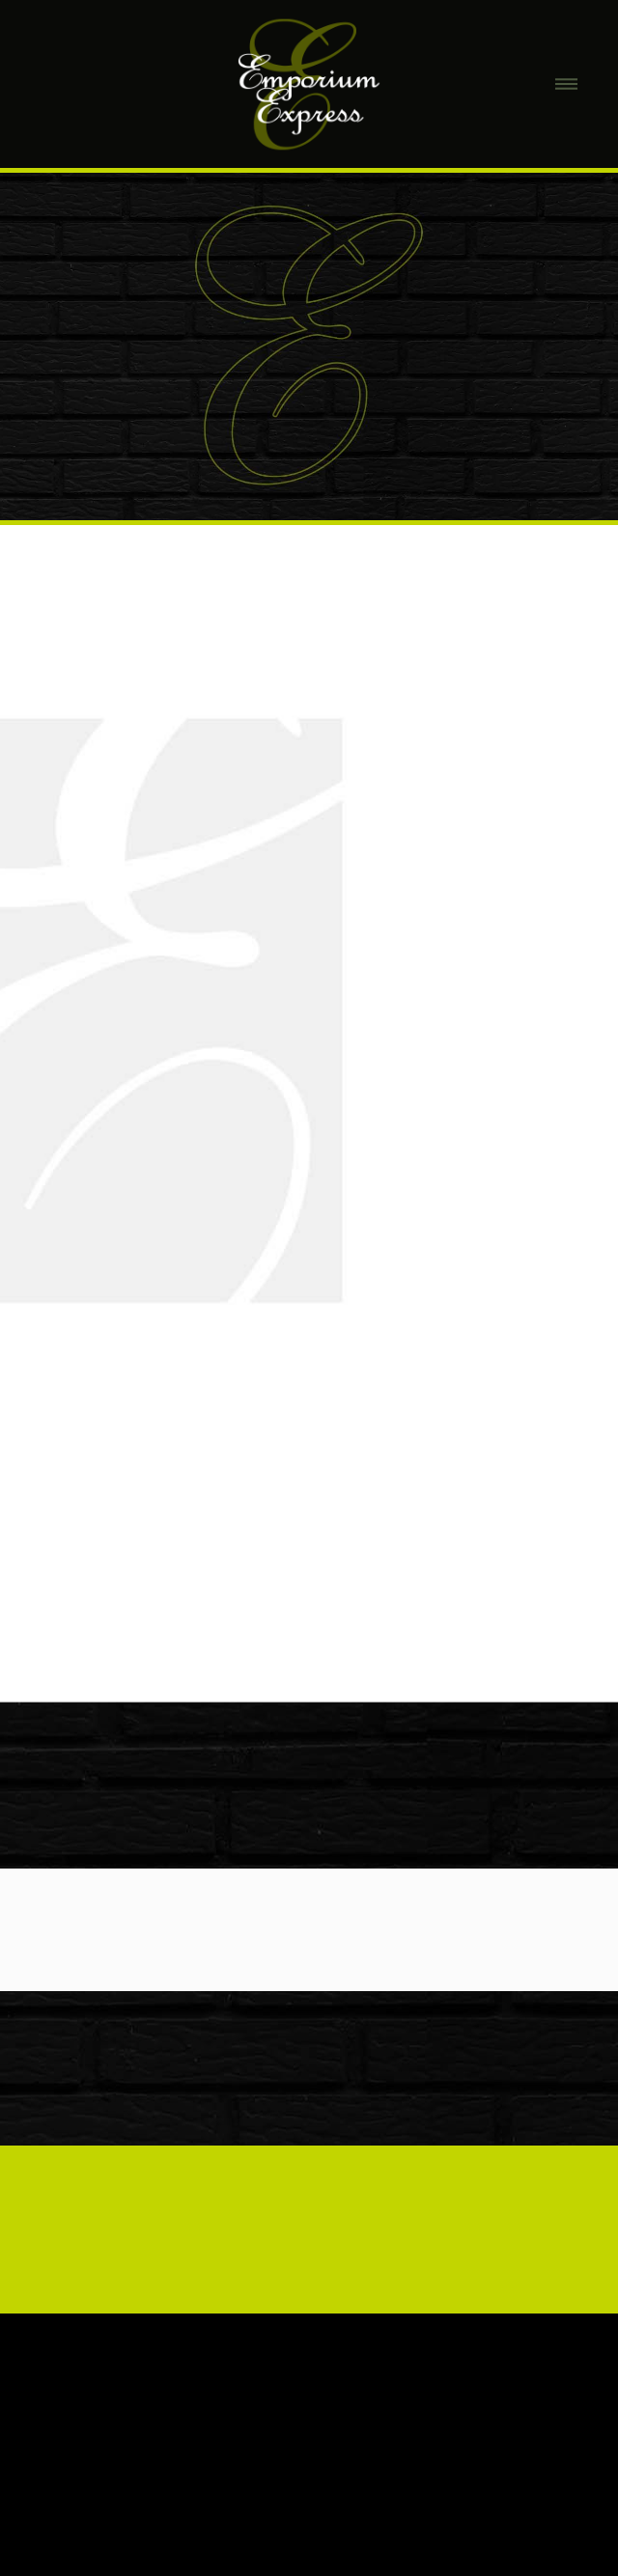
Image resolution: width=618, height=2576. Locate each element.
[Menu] (566, 84)
